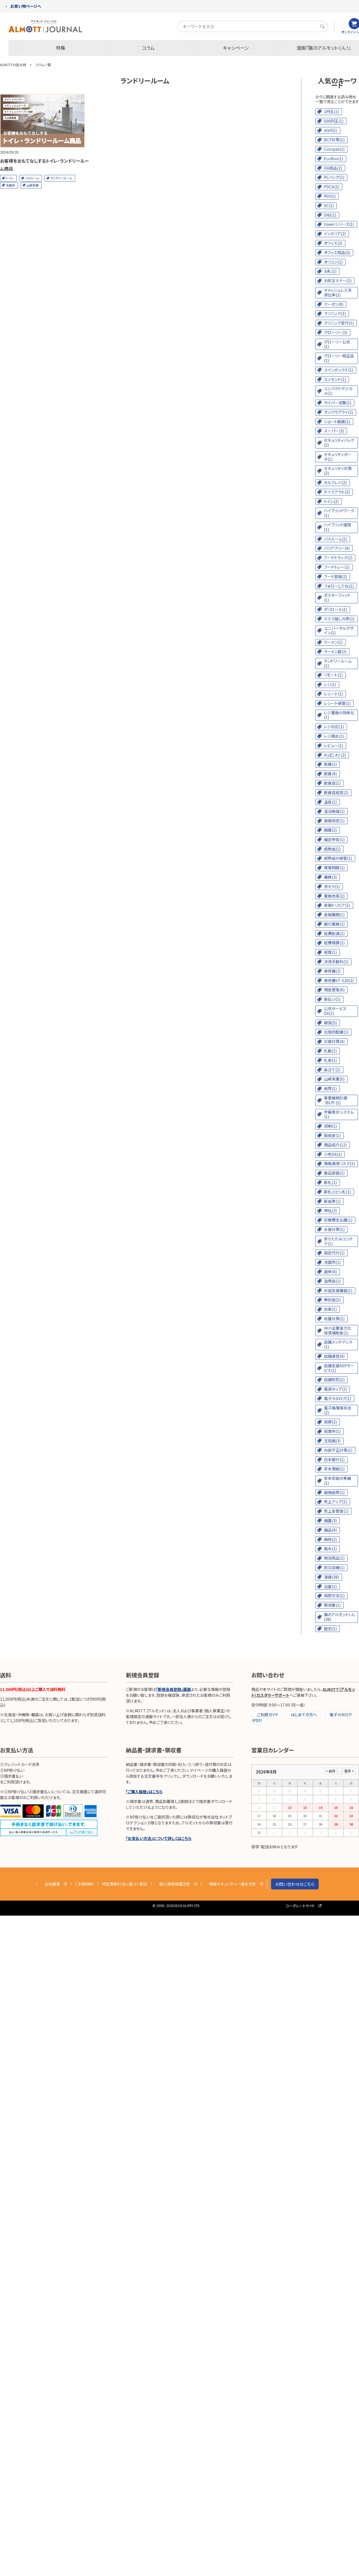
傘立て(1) (332, 1069)
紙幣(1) (330, 1088)
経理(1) (330, 952)
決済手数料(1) (336, 961)
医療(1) (330, 764)
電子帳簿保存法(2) (337, 1410)
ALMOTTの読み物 (13, 64)
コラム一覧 (43, 64)
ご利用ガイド (267, 1714)
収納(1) (330, 1126)
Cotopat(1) (334, 149)
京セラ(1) (332, 886)
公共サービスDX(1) (335, 1011)
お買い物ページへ (22, 6)
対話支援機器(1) (338, 1290)
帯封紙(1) (332, 1299)
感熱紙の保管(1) (338, 858)
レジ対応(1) (334, 726)
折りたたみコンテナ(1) (338, 1241)
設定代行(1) (334, 1252)
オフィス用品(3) (337, 252)
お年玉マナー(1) (337, 280)
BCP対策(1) (334, 139)
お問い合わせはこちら (294, 1884)
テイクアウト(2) (337, 492)
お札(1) (330, 271)
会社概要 (52, 1884)
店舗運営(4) (334, 1356)
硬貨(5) (330, 1023)
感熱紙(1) (332, 849)
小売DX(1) (333, 1154)
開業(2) (330, 830)
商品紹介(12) (335, 1145)
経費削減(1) (334, 933)
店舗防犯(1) (334, 1379)
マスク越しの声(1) (339, 618)
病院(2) (330, 1539)
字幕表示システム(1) (339, 1114)
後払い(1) (332, 999)
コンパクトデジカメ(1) (338, 391)
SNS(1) (330, 215)
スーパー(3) (334, 431)
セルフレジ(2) (335, 482)
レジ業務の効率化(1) (339, 715)
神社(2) (330, 1210)
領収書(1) (332, 1605)
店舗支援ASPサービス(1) (339, 1368)
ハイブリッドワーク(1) (339, 513)
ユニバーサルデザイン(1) (338, 630)
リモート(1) (333, 675)
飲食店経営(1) (336, 792)
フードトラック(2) (338, 557)
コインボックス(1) (338, 370)
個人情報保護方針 (174, 1884)
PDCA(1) (331, 186)
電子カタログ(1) (337, 1398)
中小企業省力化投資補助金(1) (337, 1330)
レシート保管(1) (337, 703)
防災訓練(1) (334, 1567)
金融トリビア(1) (337, 905)
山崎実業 (32, 185)
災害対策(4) (334, 1041)
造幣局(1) (332, 1281)
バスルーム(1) (335, 539)
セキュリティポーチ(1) (337, 457)
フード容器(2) (335, 576)
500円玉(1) (333, 121)
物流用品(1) (334, 1558)
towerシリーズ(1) (339, 224)
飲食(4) (330, 773)
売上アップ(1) (335, 1501)
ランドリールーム (61, 178)
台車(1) (330, 1309)
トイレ (10, 178)
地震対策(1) (334, 1318)
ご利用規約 (84, 1884)
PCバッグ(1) (334, 177)
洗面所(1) (332, 1262)
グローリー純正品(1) (339, 358)
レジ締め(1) (334, 736)
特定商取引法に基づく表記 (124, 1884)
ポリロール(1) (335, 609)
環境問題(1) (334, 867)
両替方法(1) (334, 1595)
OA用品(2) (333, 168)
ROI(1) (330, 196)
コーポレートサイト (300, 1905)
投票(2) (330, 1422)
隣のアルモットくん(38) (339, 1617)
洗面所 (10, 185)
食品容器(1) (334, 1173)
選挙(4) (330, 1271)
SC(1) (329, 205)
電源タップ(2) (335, 1389)
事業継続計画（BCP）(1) (335, 1100)
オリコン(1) (333, 262)
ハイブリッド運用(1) (337, 527)
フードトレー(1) (337, 567)
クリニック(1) (335, 313)
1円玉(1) (331, 111)
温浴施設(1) (334, 811)
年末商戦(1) (334, 1469)
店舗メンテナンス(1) (338, 1344)
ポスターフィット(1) (337, 597)
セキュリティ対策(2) (338, 470)
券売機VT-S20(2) (339, 980)
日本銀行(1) (334, 1459)
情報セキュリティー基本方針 (232, 1884)
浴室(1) (330, 1586)
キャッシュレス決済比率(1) (337, 292)
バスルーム (32, 178)
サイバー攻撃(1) (337, 402)
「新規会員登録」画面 (173, 1689)
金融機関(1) (334, 914)
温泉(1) (330, 802)
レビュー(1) (333, 745)
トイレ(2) (331, 501)
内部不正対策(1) (338, 1450)
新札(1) (330, 1182)
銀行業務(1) (334, 924)
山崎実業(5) (334, 1079)
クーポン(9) (333, 304)
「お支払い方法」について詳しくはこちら (158, 1838)
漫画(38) (331, 1577)
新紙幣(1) (332, 1201)
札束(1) (330, 1060)
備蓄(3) (330, 1520)
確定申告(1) (334, 839)
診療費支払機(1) (338, 1220)
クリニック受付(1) (339, 323)
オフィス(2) (333, 243)
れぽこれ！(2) (335, 755)
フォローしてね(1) (339, 586)
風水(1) (330, 1548)
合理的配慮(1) (336, 1032)
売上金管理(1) (336, 1511)
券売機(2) (332, 971)
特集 (60, 47)
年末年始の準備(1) (337, 1480)
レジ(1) (330, 684)
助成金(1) (332, 1135)
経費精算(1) (334, 942)
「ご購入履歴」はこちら (144, 1791)
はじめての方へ (304, 1714)
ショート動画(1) (337, 421)
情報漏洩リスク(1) (339, 1163)
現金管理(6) (334, 989)
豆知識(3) (332, 1440)
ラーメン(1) (333, 642)
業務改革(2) (334, 896)
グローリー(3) (335, 332)
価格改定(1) (334, 820)
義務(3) (330, 877)
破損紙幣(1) (334, 1492)
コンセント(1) (335, 379)
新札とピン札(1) (337, 1192)
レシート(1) (333, 694)
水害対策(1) (334, 1229)
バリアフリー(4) (337, 548)
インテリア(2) (335, 233)
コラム (148, 47)
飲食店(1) (332, 783)
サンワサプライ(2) (338, 412)
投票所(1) (332, 1431)
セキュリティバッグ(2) (339, 442)
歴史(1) (330, 1628)
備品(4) (330, 1530)
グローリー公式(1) (337, 344)
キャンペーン (236, 47)
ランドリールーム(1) (337, 663)
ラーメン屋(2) (335, 651)
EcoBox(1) (333, 158)
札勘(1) (330, 1051)
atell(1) (330, 130)
